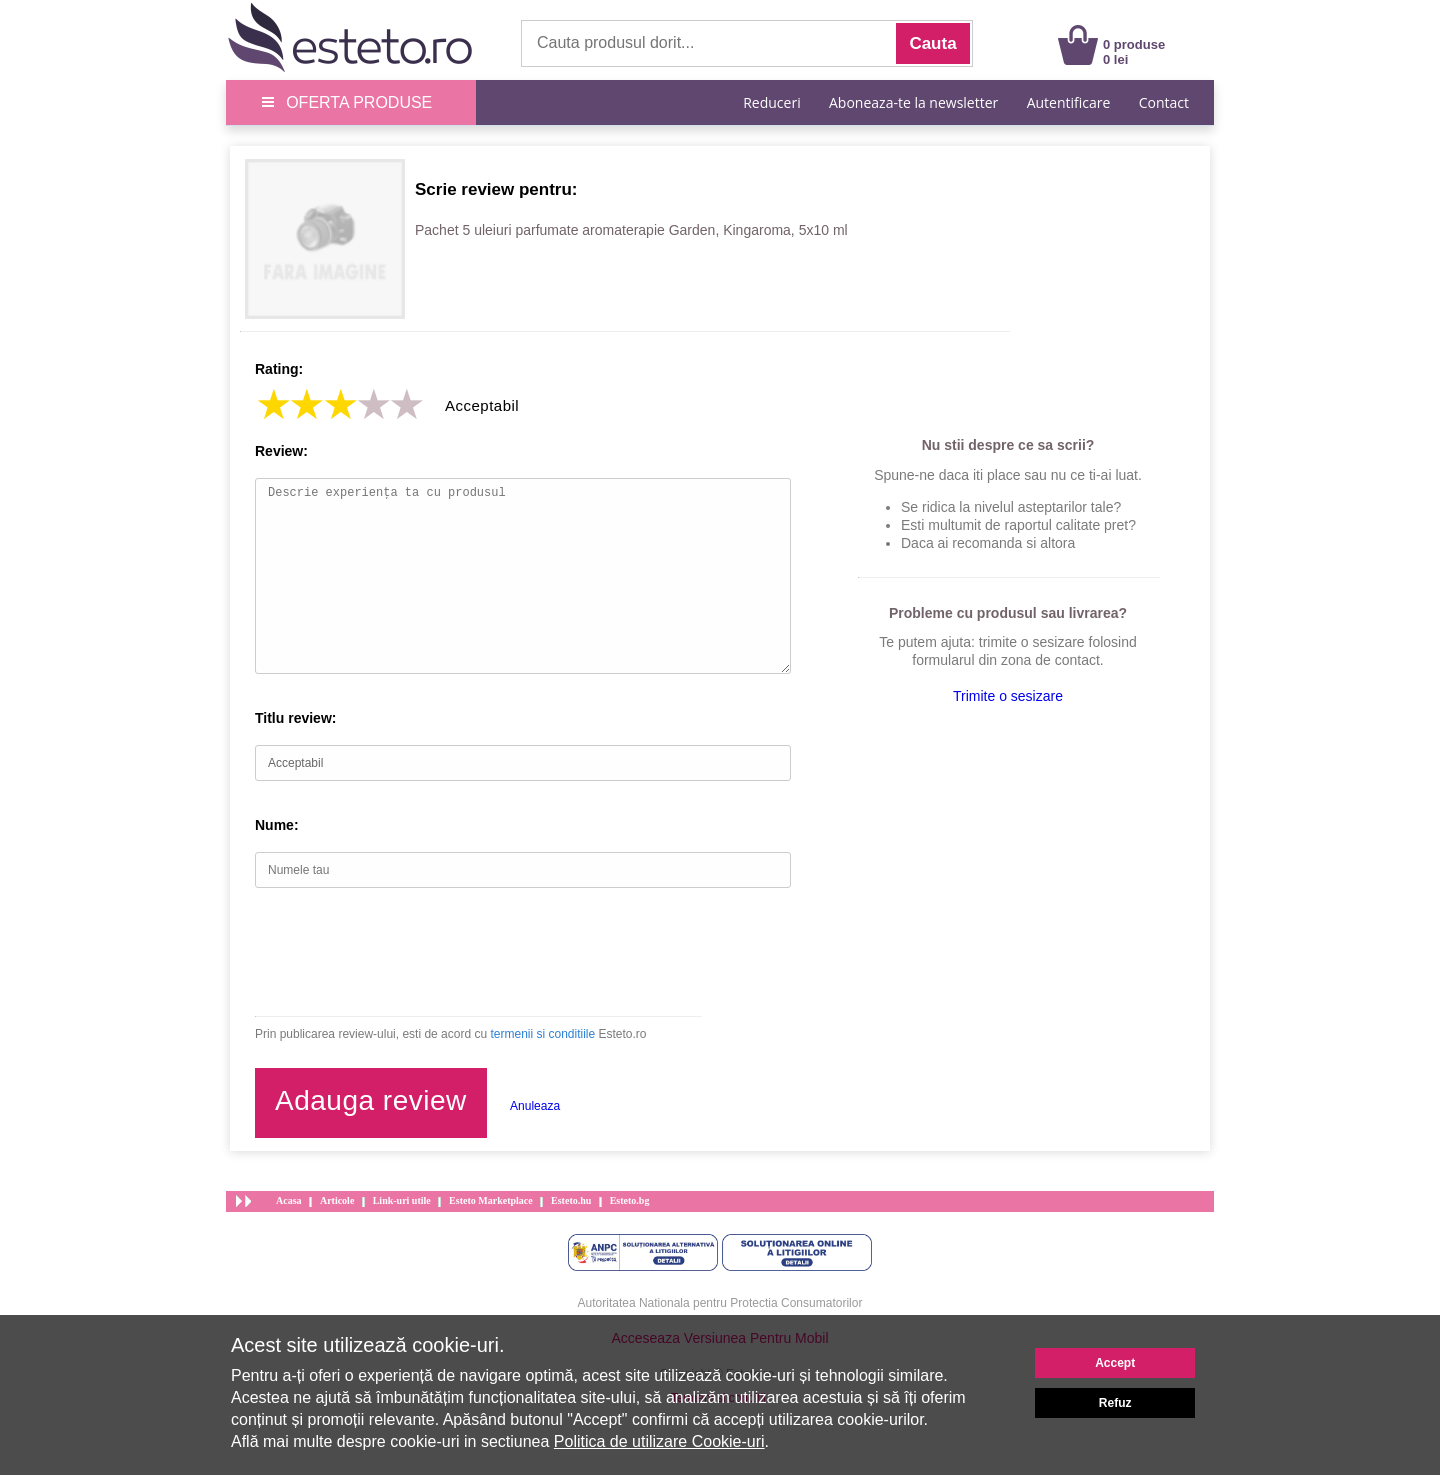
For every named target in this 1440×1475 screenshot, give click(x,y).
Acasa (289, 1200)
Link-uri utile (402, 1200)
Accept (1115, 1363)
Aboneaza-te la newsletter (913, 102)
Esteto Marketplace (491, 1200)
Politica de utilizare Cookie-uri (659, 1441)
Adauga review (371, 1100)
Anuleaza (535, 1106)
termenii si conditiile (542, 1034)
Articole (337, 1200)
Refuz (1115, 1403)
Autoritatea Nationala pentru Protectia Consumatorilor (720, 1303)
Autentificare (1069, 102)
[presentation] (407, 952)
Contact (1164, 102)
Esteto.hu (571, 1200)
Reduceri (771, 102)
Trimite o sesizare (1008, 696)
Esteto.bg (630, 1200)
